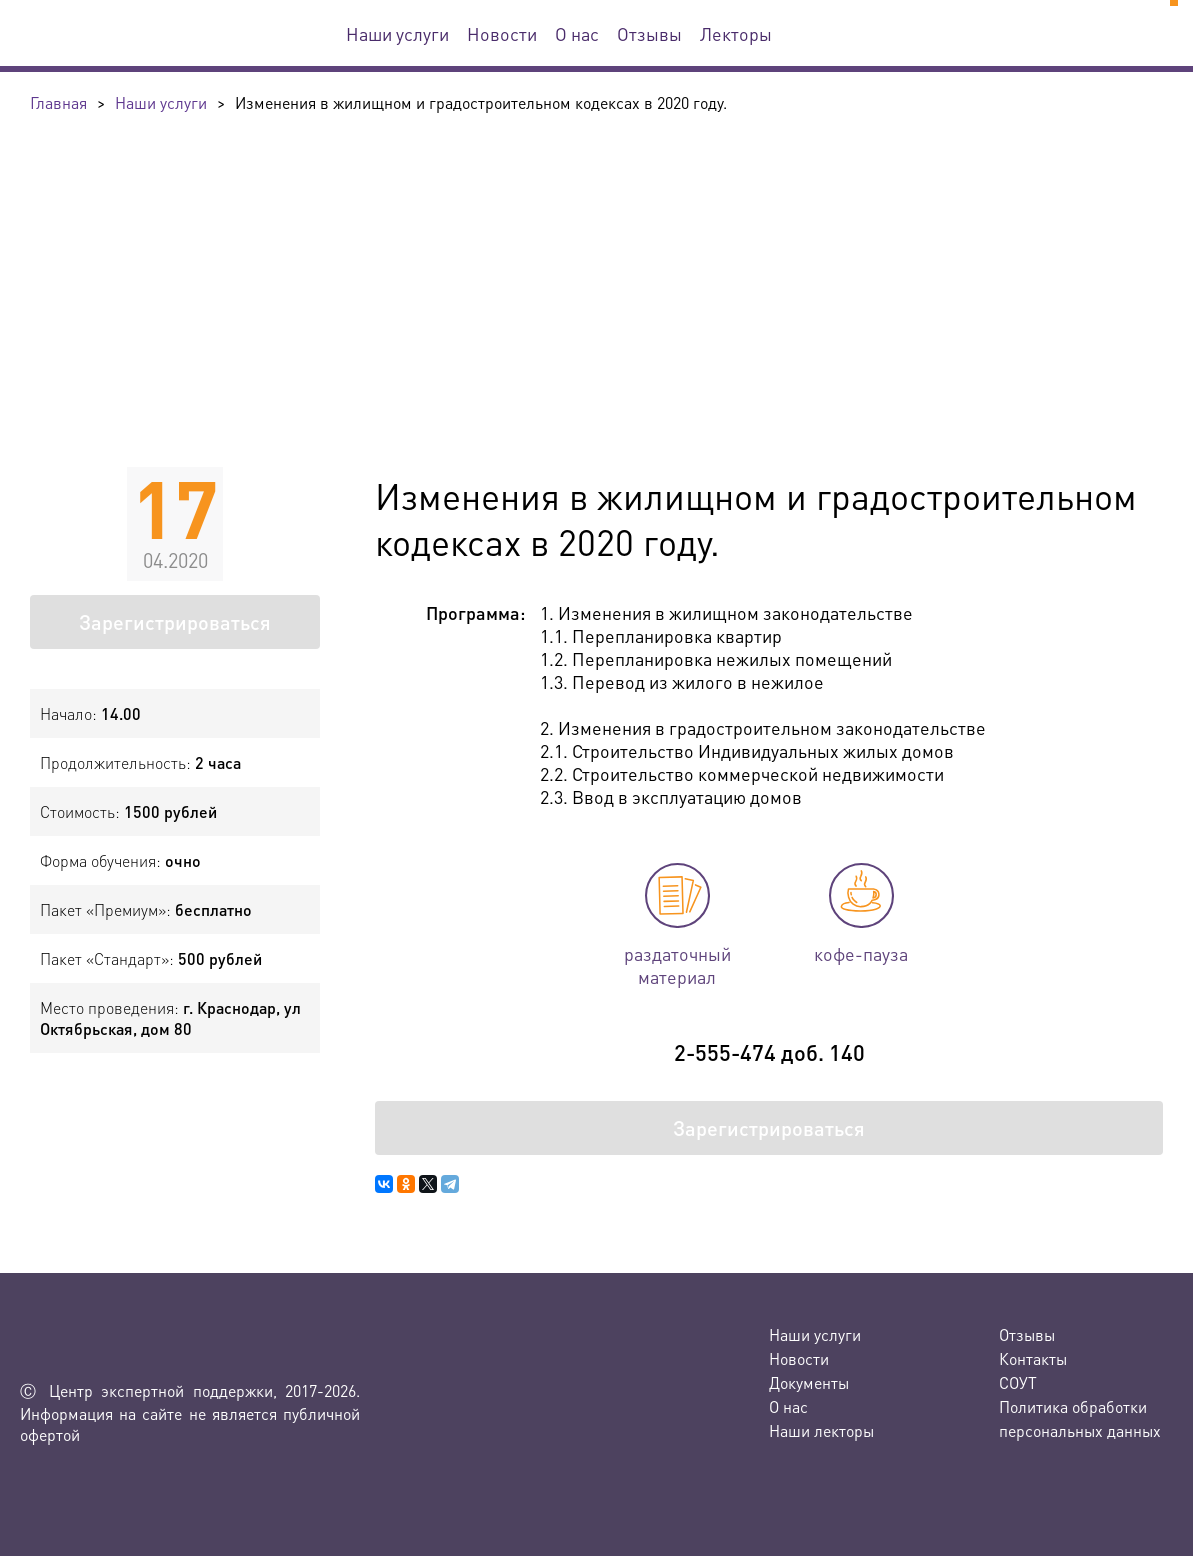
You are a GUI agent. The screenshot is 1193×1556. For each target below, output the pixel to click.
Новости (502, 33)
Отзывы (649, 33)
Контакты (1033, 1358)
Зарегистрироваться (175, 622)
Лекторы (736, 33)
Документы (809, 1382)
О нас (577, 33)
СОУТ (1018, 1382)
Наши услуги (397, 33)
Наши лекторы (821, 1430)
